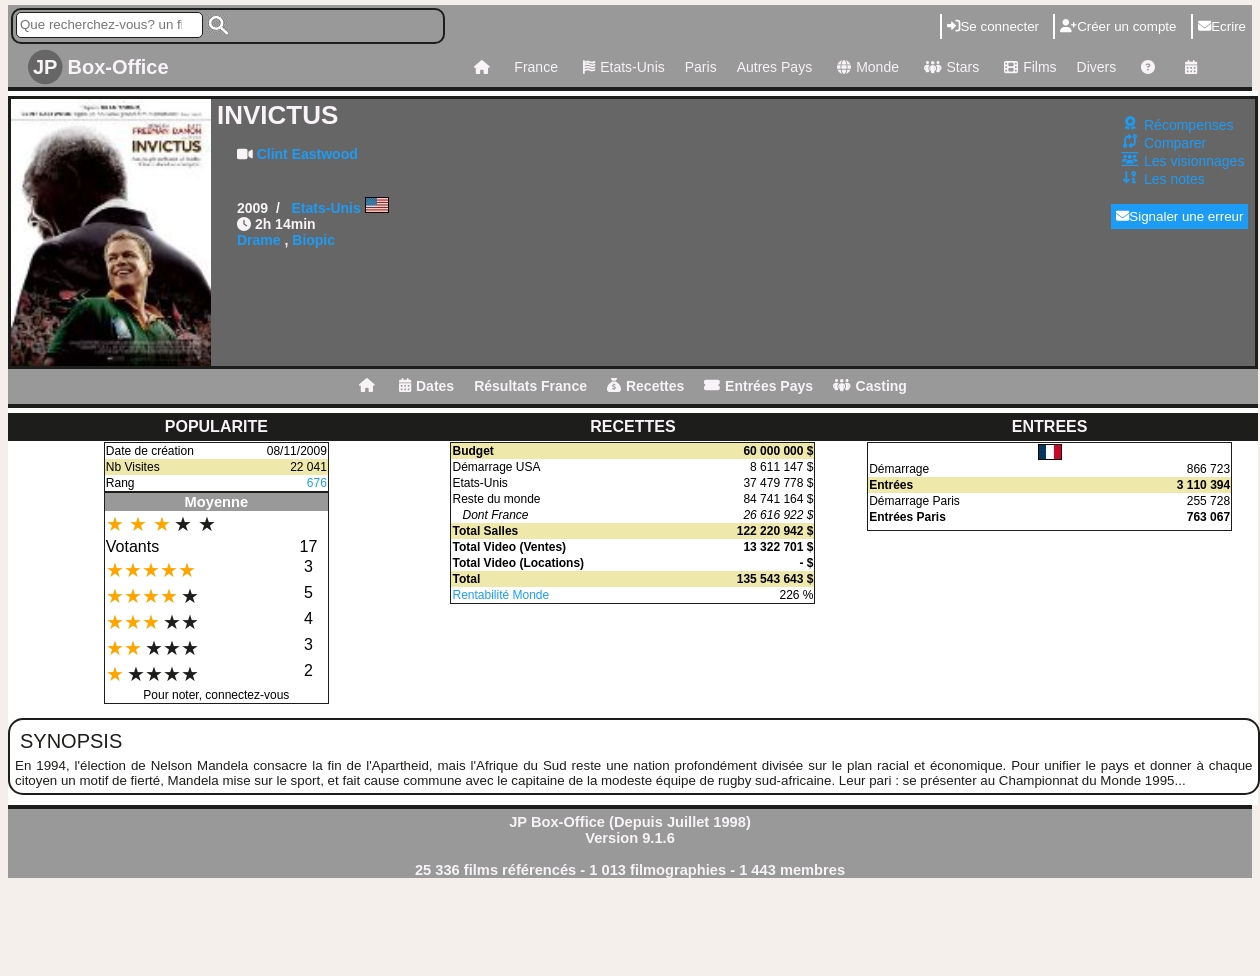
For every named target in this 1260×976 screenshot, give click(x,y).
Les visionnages (1194, 161)
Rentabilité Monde (500, 595)
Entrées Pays (758, 386)
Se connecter (993, 26)
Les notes (1174, 179)
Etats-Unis (621, 67)
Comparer (1175, 143)
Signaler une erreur (1179, 216)
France (536, 67)
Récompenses (1189, 125)
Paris (701, 67)
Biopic (313, 240)
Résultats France (530, 386)
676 (317, 483)
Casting (870, 386)
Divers (1097, 67)
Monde (865, 67)
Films (1027, 67)
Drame (259, 240)
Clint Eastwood (307, 154)
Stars (949, 67)
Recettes (645, 386)
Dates (426, 386)
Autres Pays (774, 67)
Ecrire (1222, 26)
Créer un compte (1118, 26)
